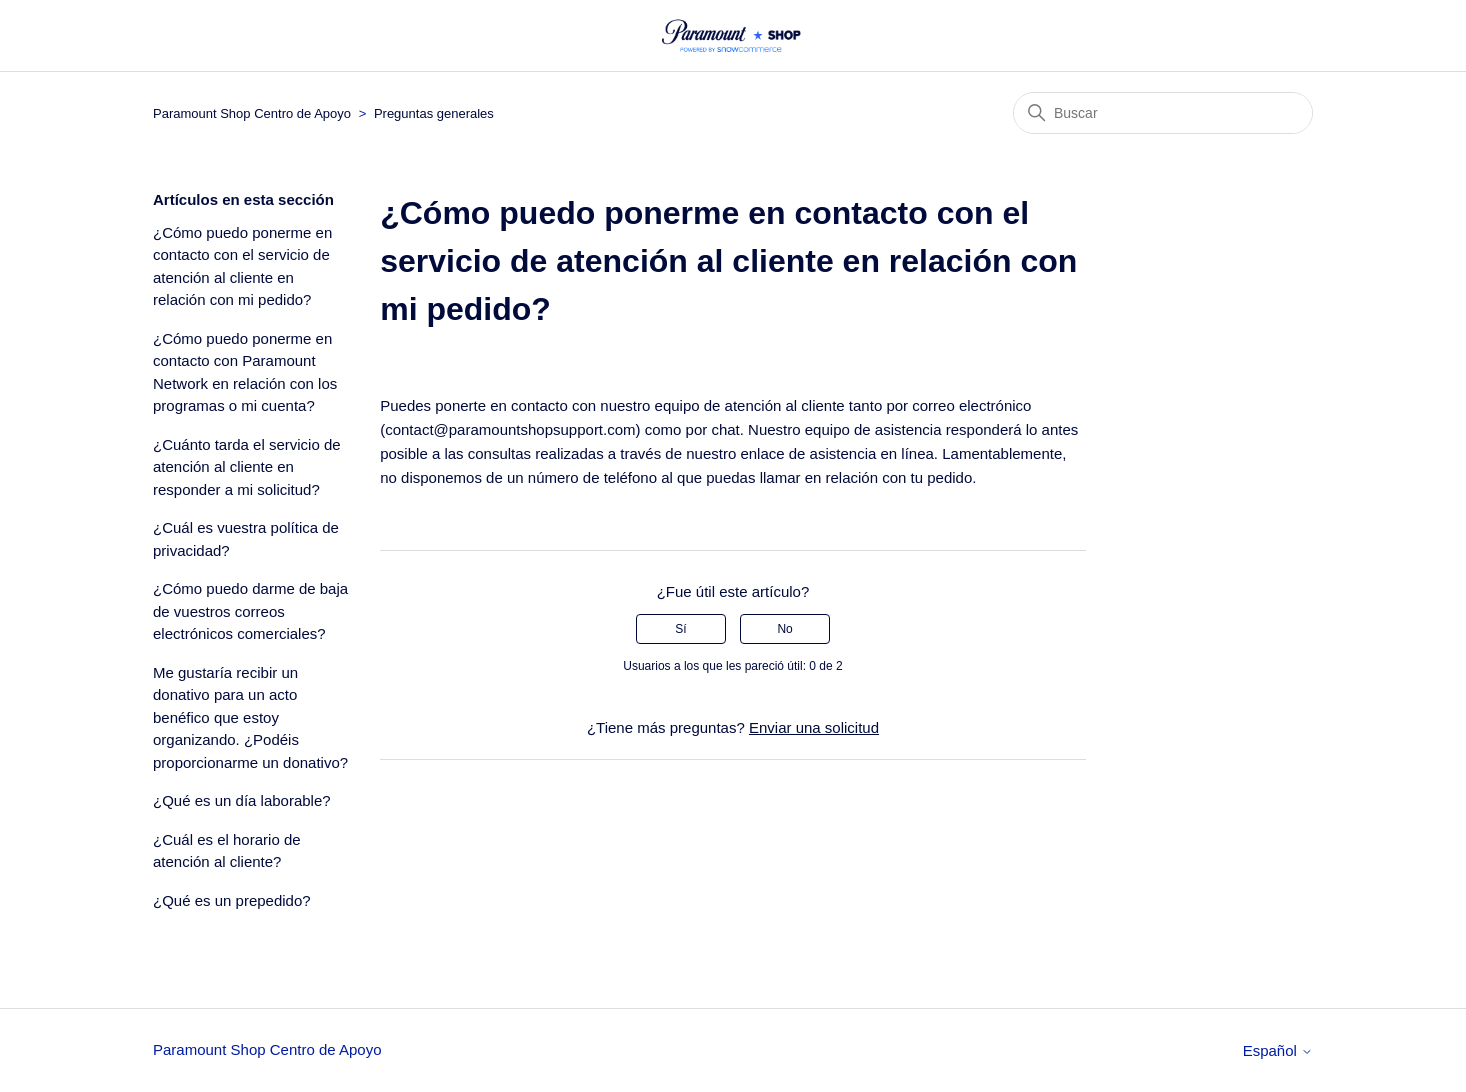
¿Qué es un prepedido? (232, 900)
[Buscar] (1163, 113)
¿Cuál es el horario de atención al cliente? (227, 851)
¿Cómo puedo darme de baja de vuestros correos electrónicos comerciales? (250, 611)
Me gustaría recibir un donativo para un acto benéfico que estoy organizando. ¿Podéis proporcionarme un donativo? (250, 717)
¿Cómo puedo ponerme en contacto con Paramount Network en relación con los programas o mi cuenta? (245, 372)
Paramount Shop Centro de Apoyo (252, 113)
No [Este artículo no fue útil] (784, 629)
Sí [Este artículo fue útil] (680, 629)
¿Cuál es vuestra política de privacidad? (246, 539)
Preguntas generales (434, 113)
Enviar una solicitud (814, 727)
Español (1278, 1050)
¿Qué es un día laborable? (242, 800)
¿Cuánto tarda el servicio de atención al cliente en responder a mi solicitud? (247, 467)
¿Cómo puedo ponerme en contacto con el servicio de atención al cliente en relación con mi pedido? (242, 266)
